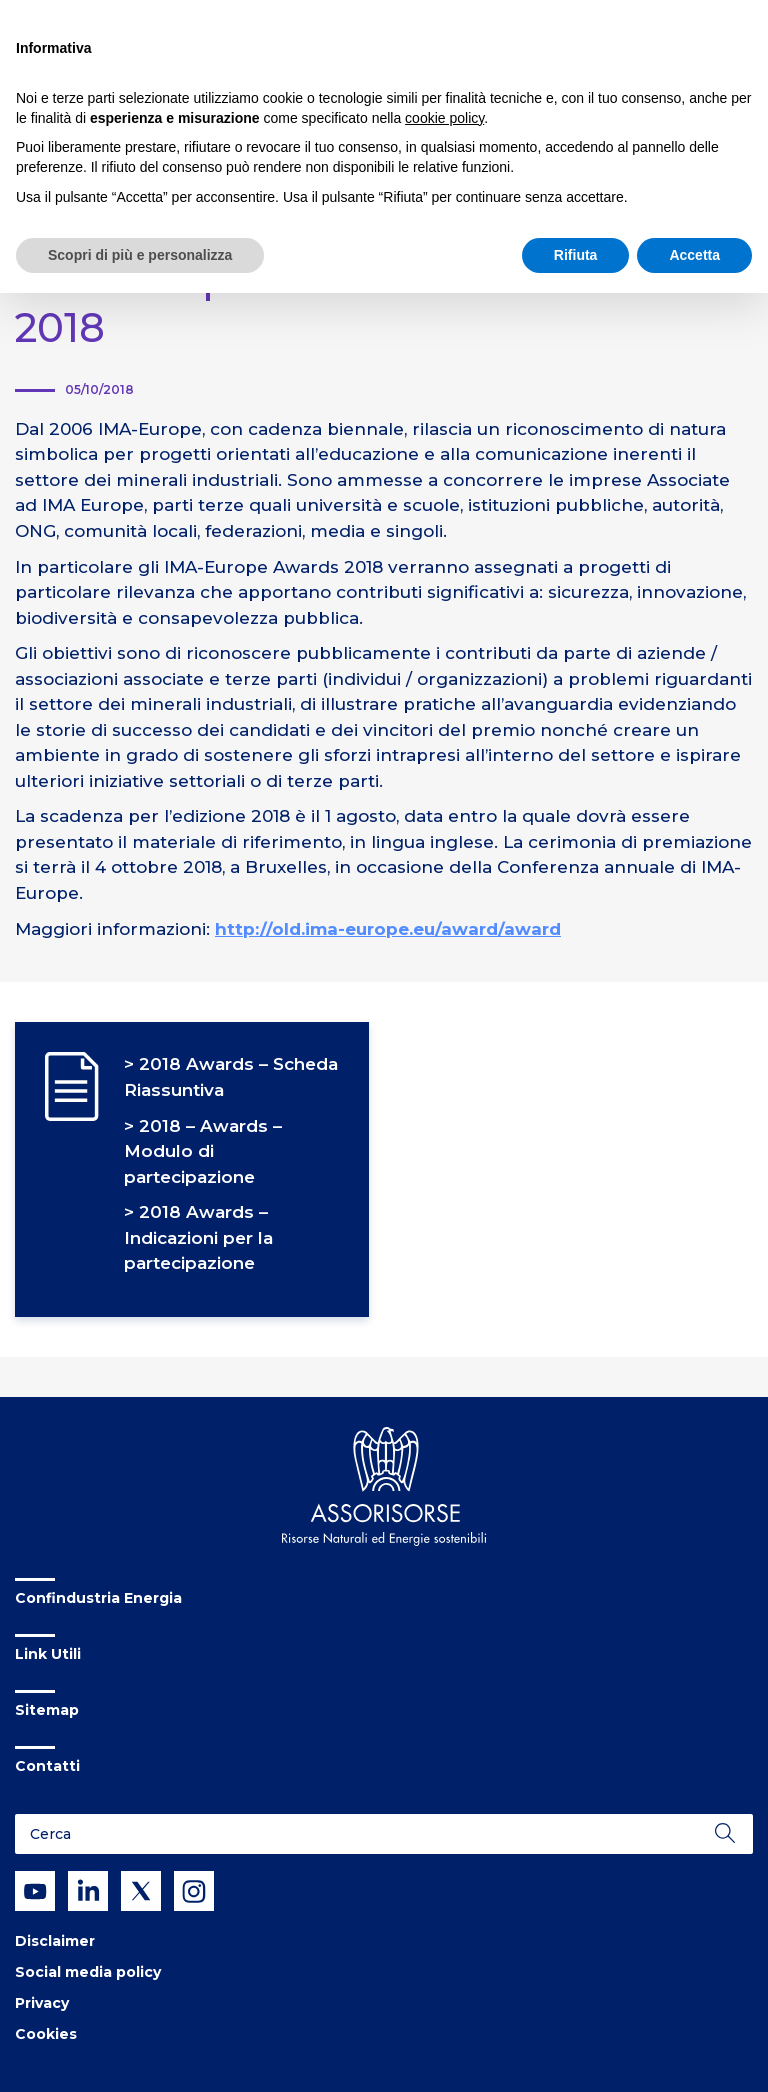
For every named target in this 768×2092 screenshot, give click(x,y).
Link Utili (48, 1654)
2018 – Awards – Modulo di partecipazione (203, 1151)
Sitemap (47, 1710)
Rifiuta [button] (576, 255)
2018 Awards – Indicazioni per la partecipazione (198, 1237)
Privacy (42, 2003)
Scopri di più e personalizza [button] (140, 255)
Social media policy (88, 1972)
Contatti (47, 1766)
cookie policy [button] (444, 118)
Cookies (46, 2034)
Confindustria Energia (98, 1598)
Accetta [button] (694, 255)
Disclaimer (55, 1941)
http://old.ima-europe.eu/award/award (388, 929)
